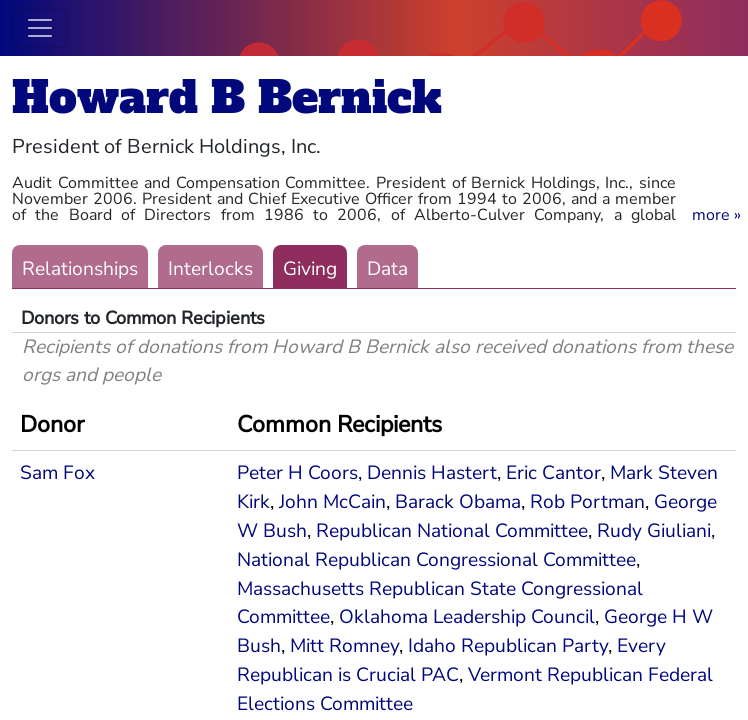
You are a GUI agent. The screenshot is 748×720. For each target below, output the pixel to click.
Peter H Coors (297, 473)
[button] (716, 215)
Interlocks (210, 269)
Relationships (80, 269)
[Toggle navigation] (40, 28)
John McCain (332, 502)
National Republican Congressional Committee (436, 560)
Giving (310, 269)
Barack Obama (458, 502)
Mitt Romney (344, 646)
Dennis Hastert (432, 473)
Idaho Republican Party (508, 646)
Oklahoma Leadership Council (467, 617)
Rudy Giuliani (654, 531)
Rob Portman (587, 502)
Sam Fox (57, 473)
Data (387, 269)
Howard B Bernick (227, 97)
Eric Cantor (553, 473)
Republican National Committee (452, 531)
